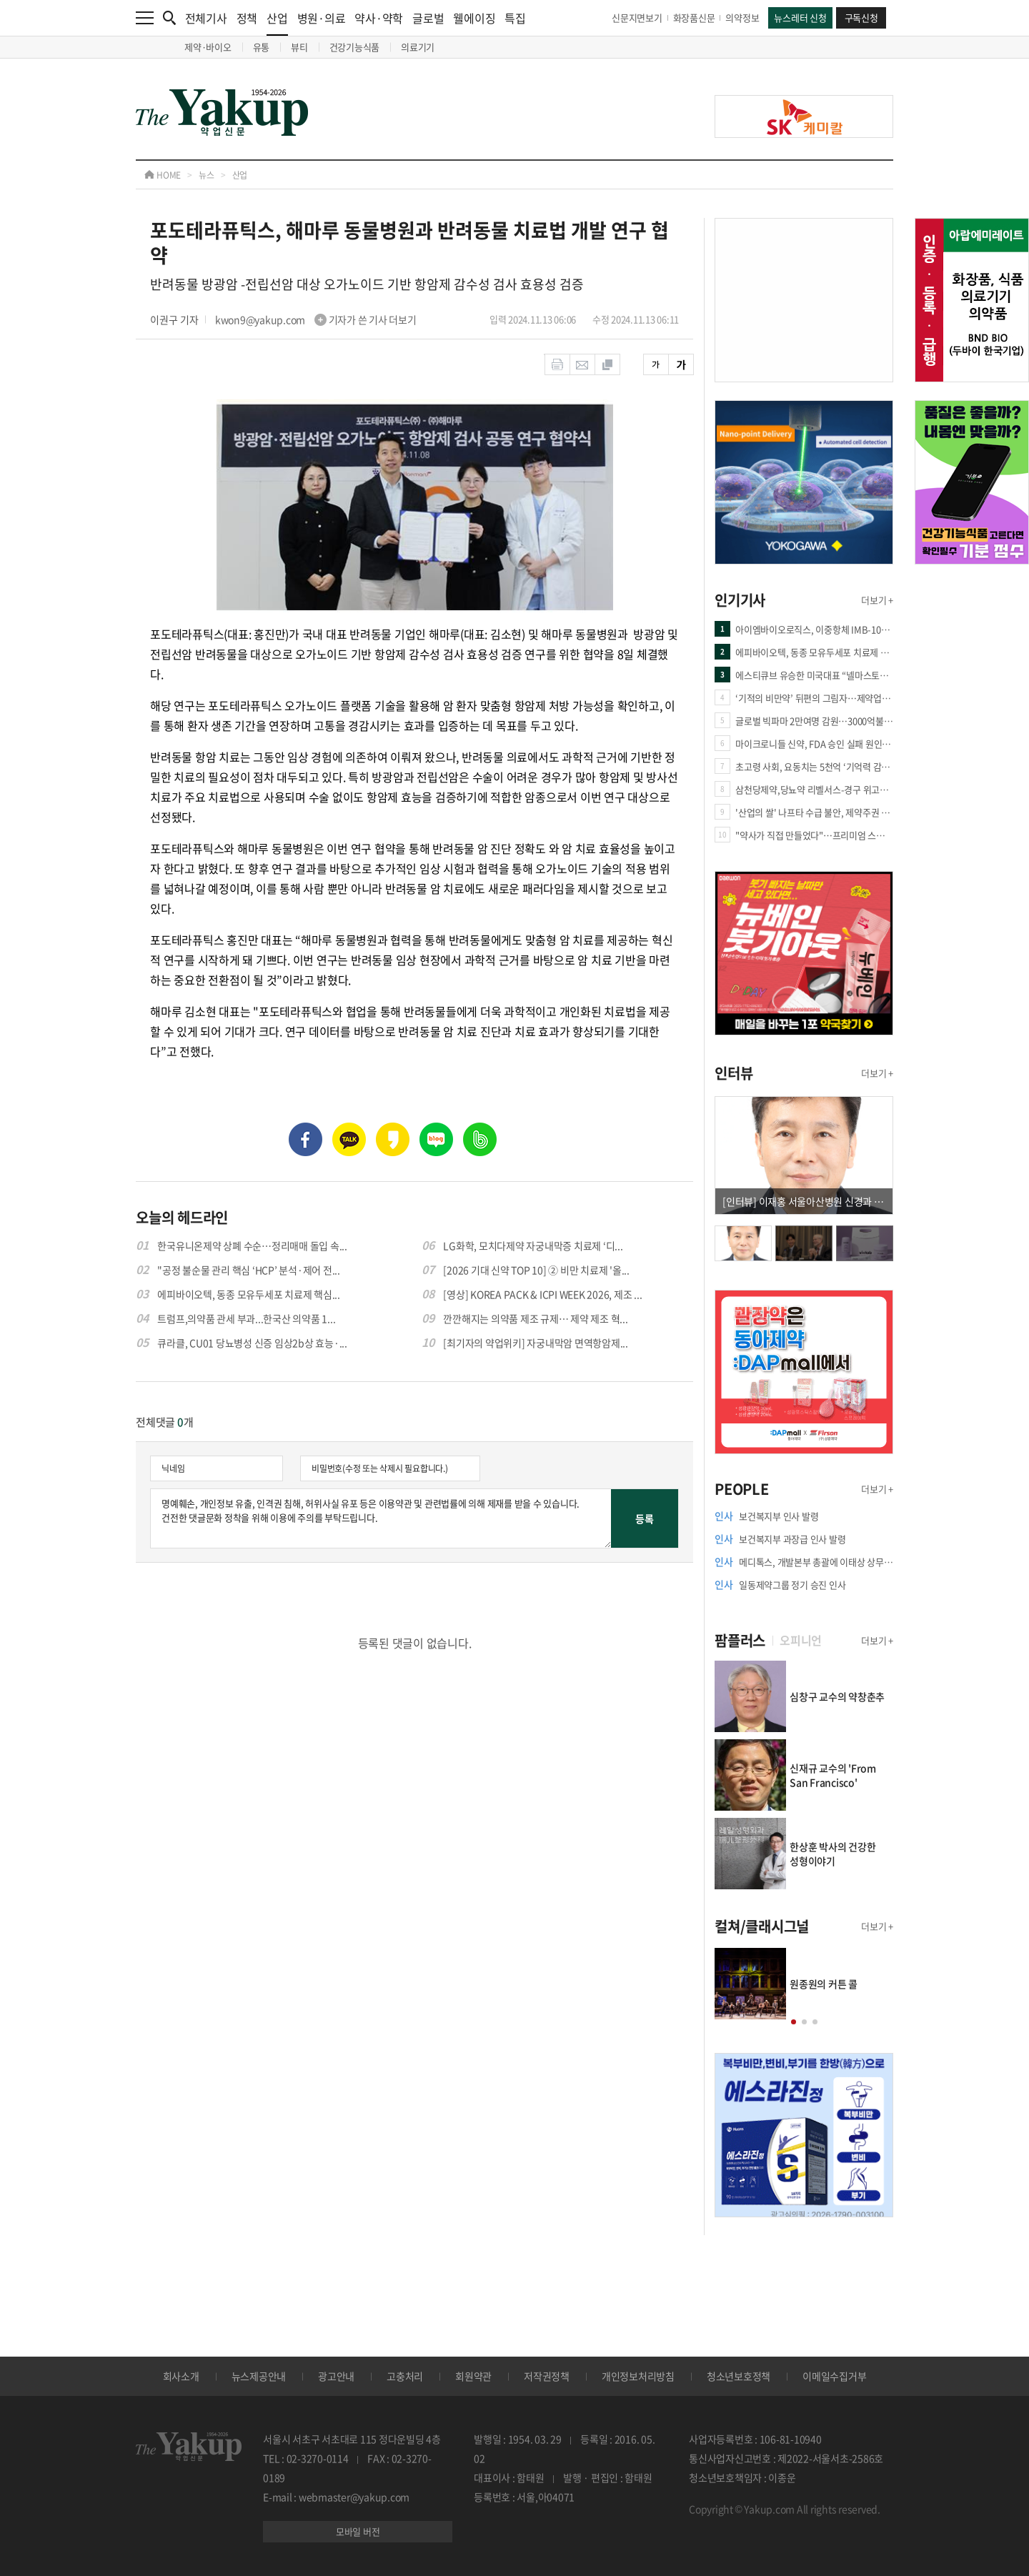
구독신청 (861, 17)
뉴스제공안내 (259, 2376)
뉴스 (206, 175)
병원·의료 (321, 17)
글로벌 (428, 17)
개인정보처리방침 (638, 2376)
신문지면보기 (637, 17)
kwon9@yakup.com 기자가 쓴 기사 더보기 (316, 319)
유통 (261, 47)
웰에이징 (474, 17)
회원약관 (473, 2376)
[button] (793, 2021)
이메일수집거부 (834, 2376)
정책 (247, 17)
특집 (515, 17)
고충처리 (405, 2376)
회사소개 (181, 2376)
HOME (162, 175)
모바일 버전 (358, 2531)
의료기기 (417, 47)
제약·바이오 (208, 47)
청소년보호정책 (738, 2376)
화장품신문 (694, 17)
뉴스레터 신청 (800, 17)
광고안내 (336, 2376)
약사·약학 (378, 17)
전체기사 (206, 17)
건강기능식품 (354, 47)
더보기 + (877, 600)
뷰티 (299, 47)
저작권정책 (547, 2376)
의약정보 (742, 17)
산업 (277, 22)
